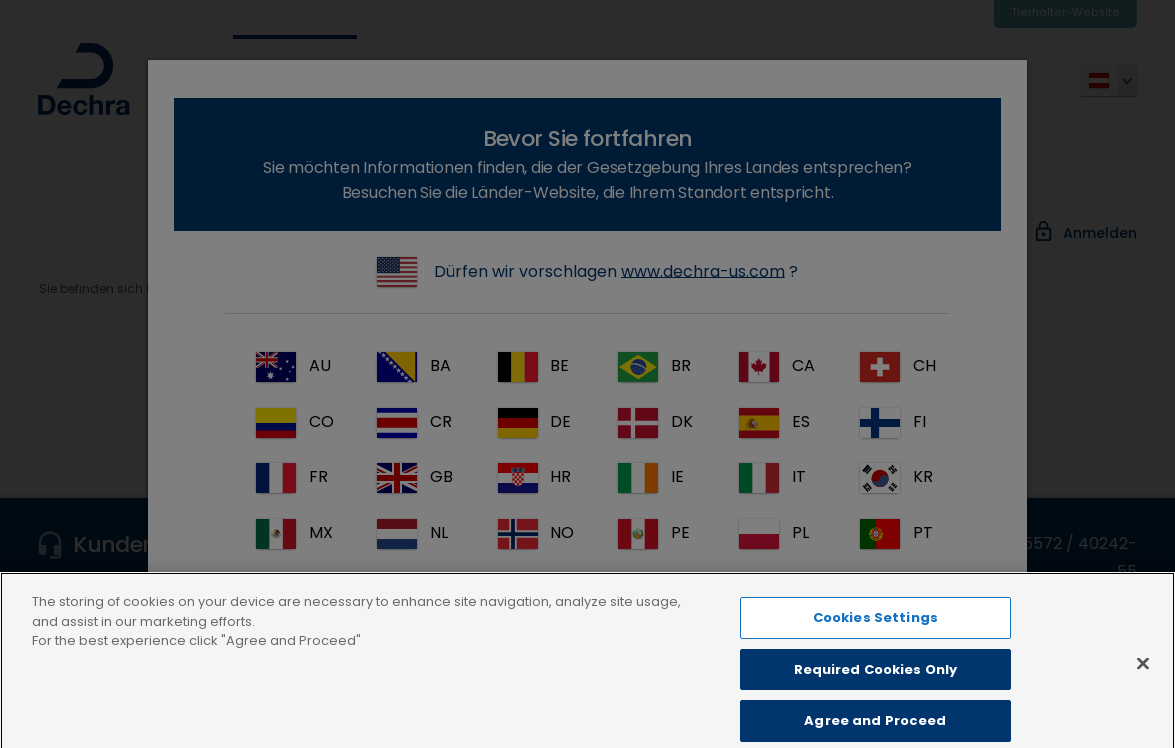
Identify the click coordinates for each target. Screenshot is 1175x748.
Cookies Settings (875, 642)
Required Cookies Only (876, 693)
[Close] (1143, 688)
